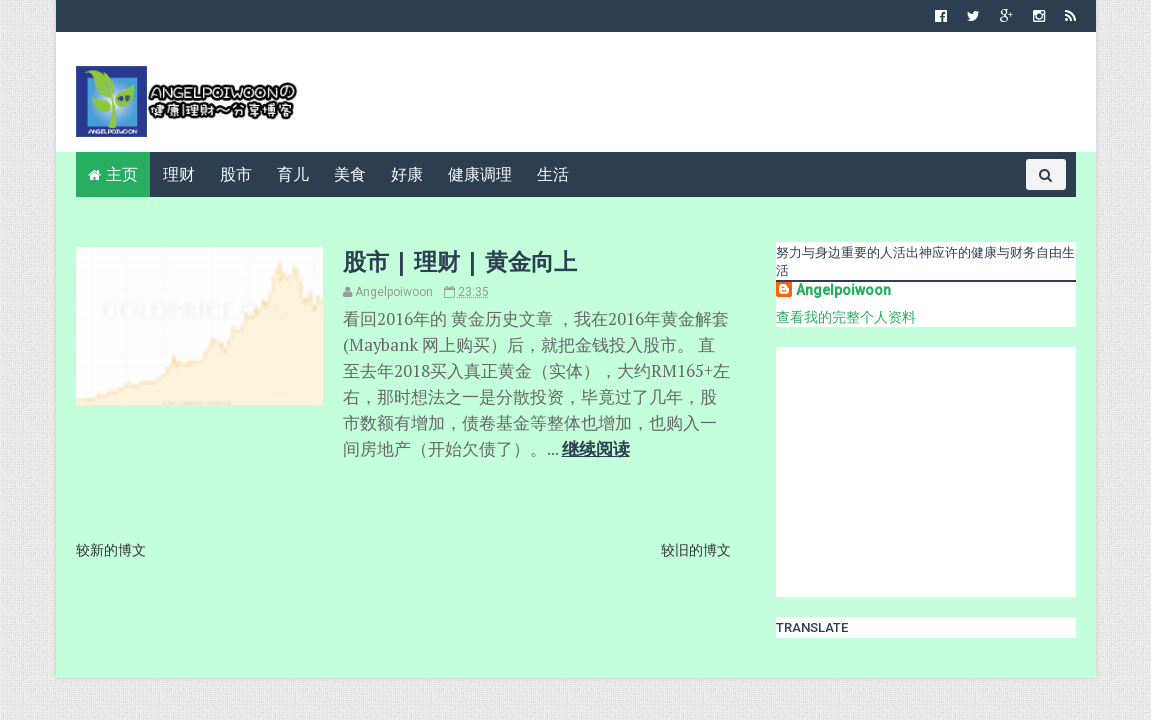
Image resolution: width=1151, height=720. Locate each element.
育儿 (293, 174)
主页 (122, 174)
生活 (553, 174)
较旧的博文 (696, 550)
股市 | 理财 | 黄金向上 (460, 261)
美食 (350, 174)
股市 (236, 174)
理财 (179, 174)
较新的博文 (111, 550)
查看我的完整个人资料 (846, 317)
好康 (407, 174)
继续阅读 (596, 449)
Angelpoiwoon (843, 290)
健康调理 (480, 174)
